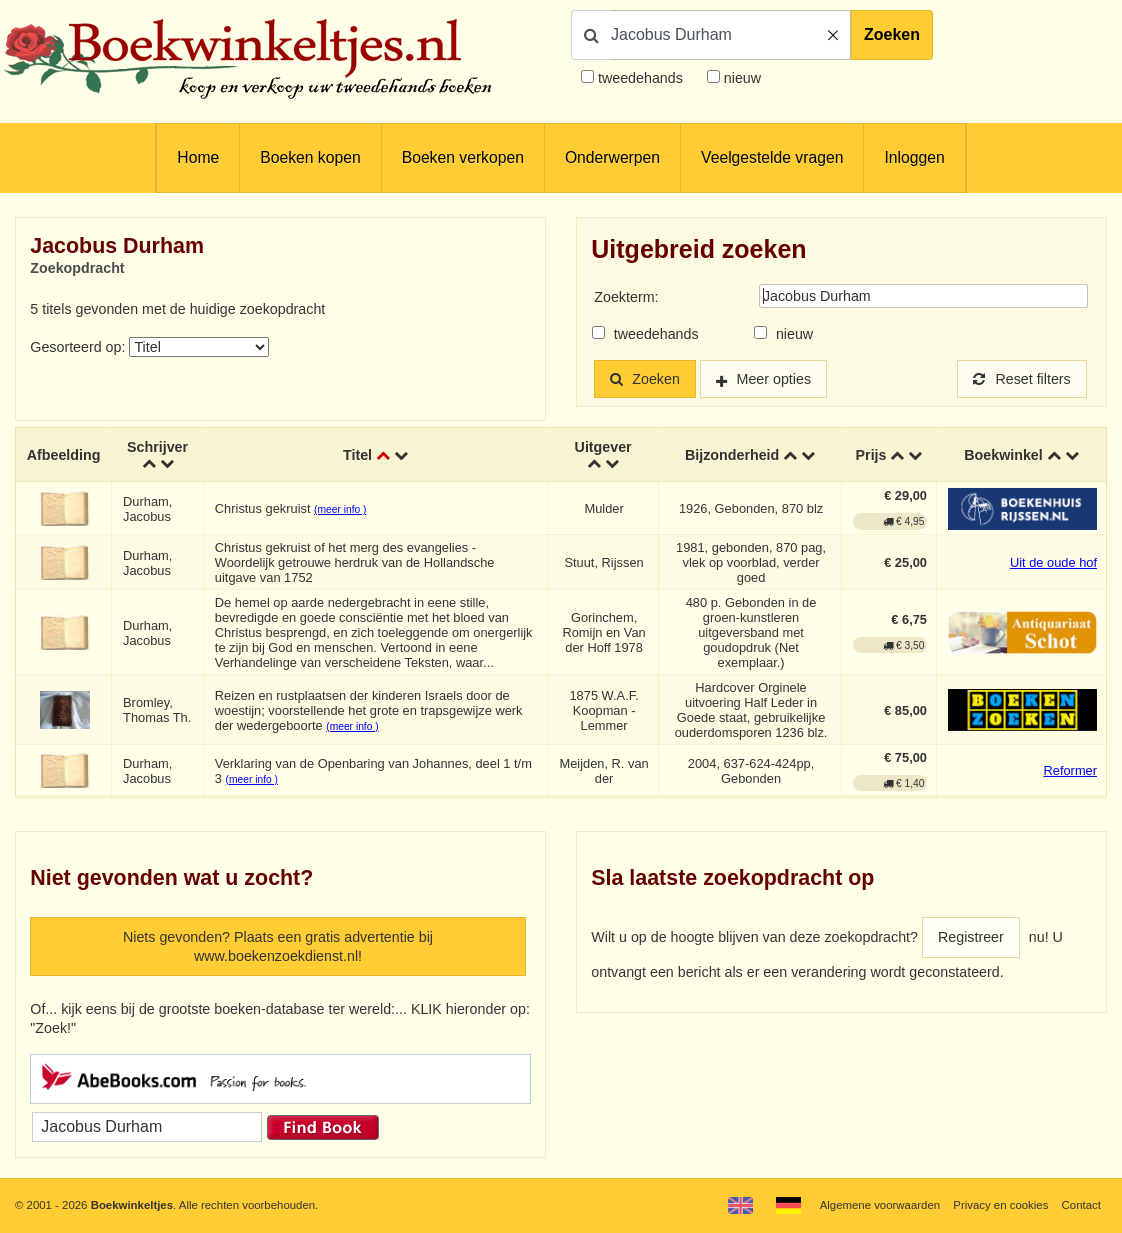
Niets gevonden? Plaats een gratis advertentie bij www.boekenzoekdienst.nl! (278, 946)
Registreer (971, 937)
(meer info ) (340, 509)
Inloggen (914, 157)
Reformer (1070, 770)
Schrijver (157, 447)
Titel (357, 455)
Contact (1081, 1205)
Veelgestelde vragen (772, 157)
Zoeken (892, 34)
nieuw (740, 78)
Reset (1022, 379)
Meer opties (774, 379)
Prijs (871, 455)
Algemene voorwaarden (880, 1205)
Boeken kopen (310, 157)
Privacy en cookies (1000, 1205)
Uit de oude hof (1053, 562)
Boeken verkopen (463, 157)
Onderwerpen (612, 157)
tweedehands (640, 78)
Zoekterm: (626, 297)
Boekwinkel (1003, 455)
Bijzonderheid (732, 455)
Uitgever (603, 447)
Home (198, 157)
